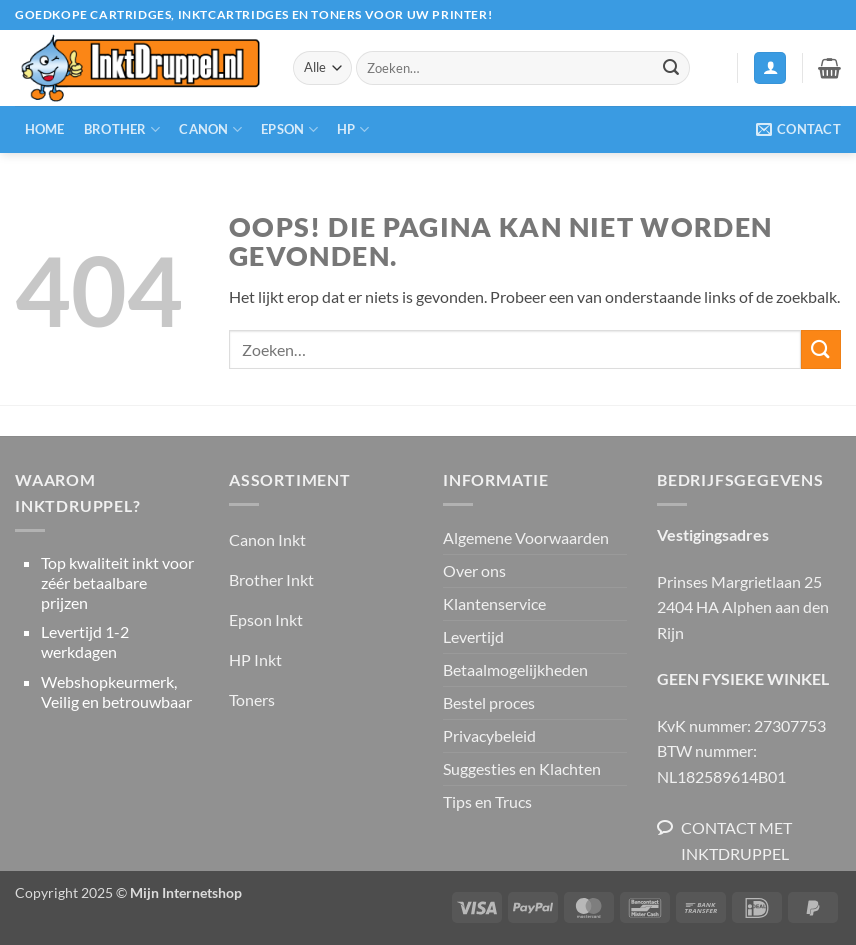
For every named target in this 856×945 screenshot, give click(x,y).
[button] (770, 68)
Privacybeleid (489, 735)
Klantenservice (494, 603)
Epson (289, 129)
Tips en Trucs (487, 801)
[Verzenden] (671, 68)
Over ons (474, 570)
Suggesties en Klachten (522, 768)
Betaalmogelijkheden (515, 669)
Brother (122, 129)
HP (353, 129)
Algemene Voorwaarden (526, 537)
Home (45, 129)
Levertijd (473, 636)
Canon (210, 129)
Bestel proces (489, 702)
